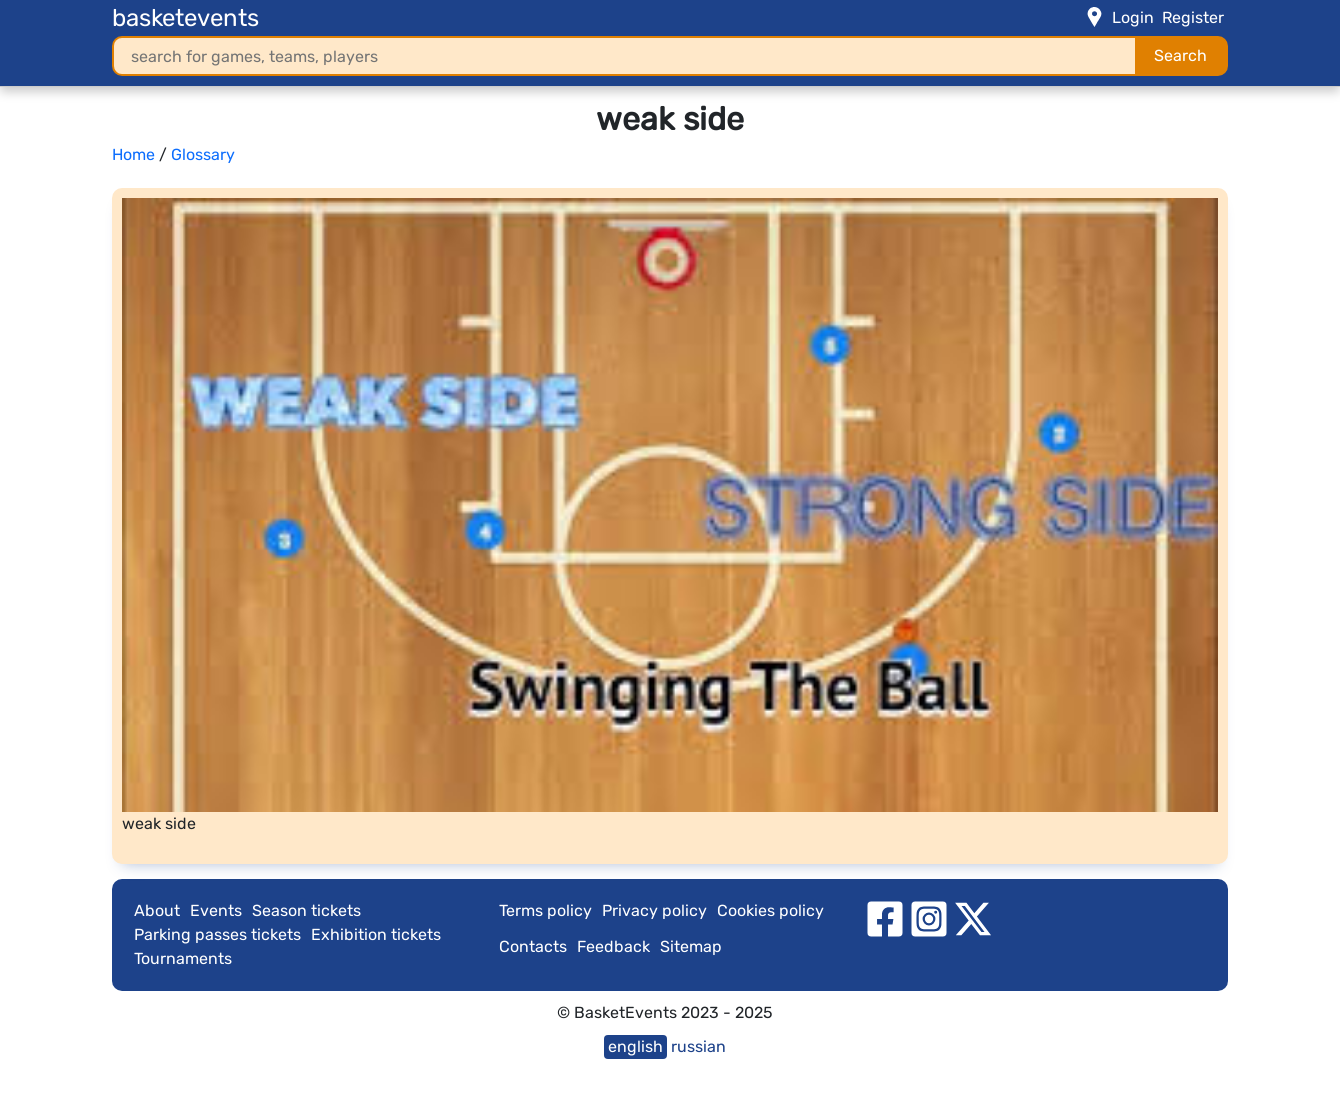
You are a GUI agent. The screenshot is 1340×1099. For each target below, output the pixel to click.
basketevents (185, 18)
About (157, 910)
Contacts (533, 946)
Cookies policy (770, 910)
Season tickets (306, 910)
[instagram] (929, 917)
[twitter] (973, 917)
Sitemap (691, 946)
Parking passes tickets (217, 934)
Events (216, 910)
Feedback (613, 946)
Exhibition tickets (376, 934)
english (635, 1046)
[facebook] (885, 917)
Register (1193, 17)
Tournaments (183, 958)
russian (698, 1046)
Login (1133, 17)
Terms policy (545, 910)
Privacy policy (654, 910)
